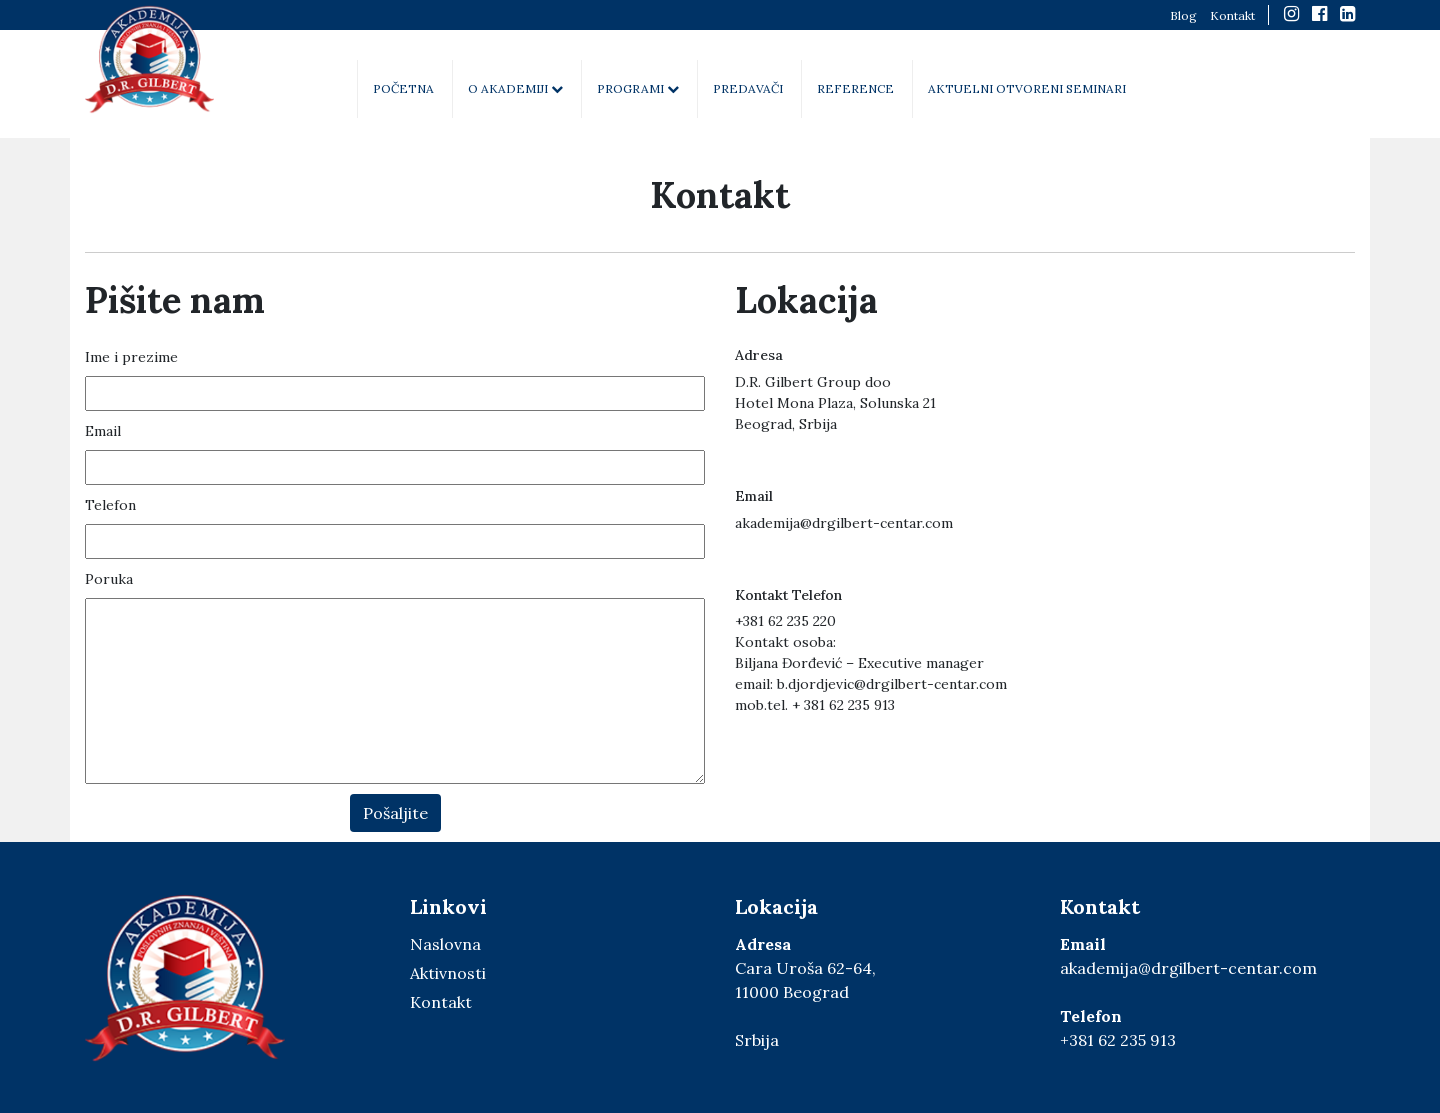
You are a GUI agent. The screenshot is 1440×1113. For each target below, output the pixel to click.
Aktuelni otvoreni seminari (1027, 88)
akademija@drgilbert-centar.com (1188, 968)
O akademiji (515, 88)
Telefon (110, 505)
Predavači (748, 88)
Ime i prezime (131, 357)
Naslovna (445, 944)
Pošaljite (395, 813)
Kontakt (1232, 15)
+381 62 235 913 (1118, 1040)
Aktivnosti (448, 973)
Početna (403, 88)
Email (103, 431)
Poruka (109, 579)
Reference (855, 88)
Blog (1183, 15)
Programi (638, 88)
